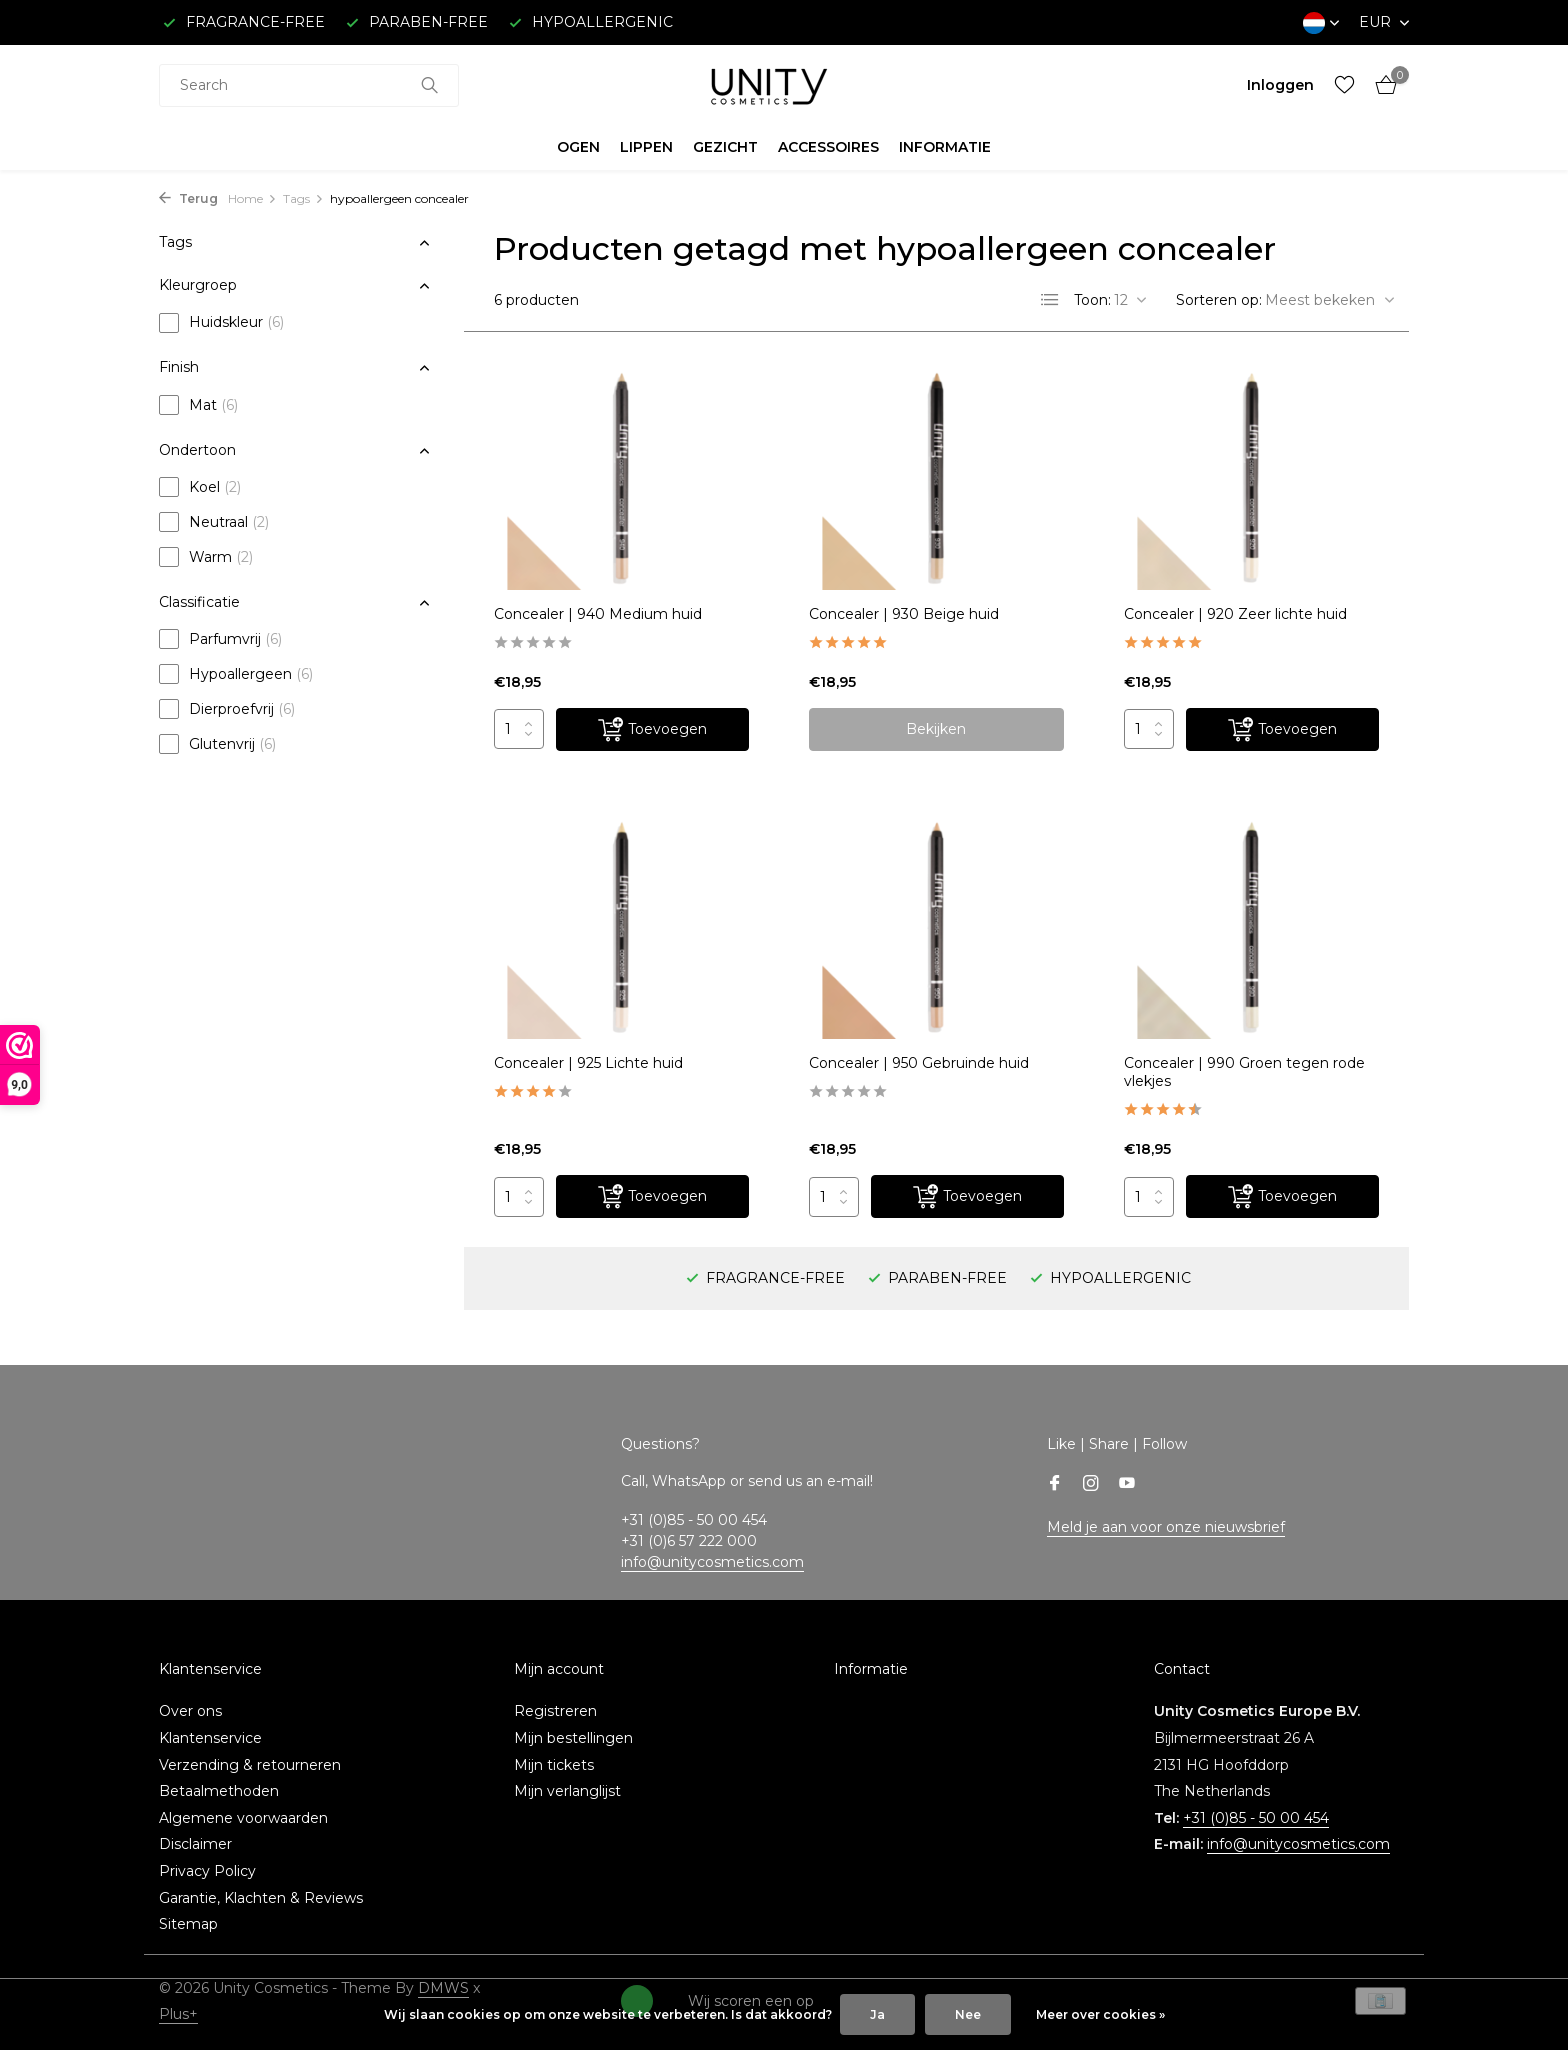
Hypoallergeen (236, 674)
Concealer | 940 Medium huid (598, 614)
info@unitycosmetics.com (712, 1562)
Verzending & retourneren (250, 1765)
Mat (198, 405)
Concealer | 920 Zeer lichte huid (1235, 614)
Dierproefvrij (227, 709)
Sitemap (188, 1924)
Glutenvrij (217, 744)
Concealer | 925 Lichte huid (588, 1063)
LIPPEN (646, 147)
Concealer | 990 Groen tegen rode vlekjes (1244, 1072)
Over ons (190, 1711)
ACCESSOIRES (828, 147)
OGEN (578, 147)
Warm (206, 557)
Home (252, 198)
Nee (968, 2014)
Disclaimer (195, 1844)
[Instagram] (1091, 1485)
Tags (303, 198)
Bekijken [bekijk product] (936, 729)
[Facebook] (1055, 1485)
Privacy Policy (207, 1871)
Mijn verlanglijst (567, 1791)
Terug (188, 198)
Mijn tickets (554, 1765)
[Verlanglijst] (1344, 85)
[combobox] (309, 85)
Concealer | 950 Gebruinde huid (919, 1063)
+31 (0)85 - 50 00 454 (1256, 1818)
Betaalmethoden (219, 1791)
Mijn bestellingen (573, 1738)
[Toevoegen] (652, 729)
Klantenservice (210, 1738)
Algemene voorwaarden (243, 1818)
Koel (200, 487)
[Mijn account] (1280, 85)
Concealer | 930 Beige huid (904, 614)
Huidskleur (221, 323)
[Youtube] (1127, 1485)
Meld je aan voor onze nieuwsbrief (1166, 1527)
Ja (877, 2014)
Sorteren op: (1219, 300)
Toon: (1092, 300)
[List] (1050, 300)
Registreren (555, 1711)
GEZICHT (725, 147)
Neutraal (214, 522)
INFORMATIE (945, 147)
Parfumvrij (220, 639)
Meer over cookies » (1100, 2014)
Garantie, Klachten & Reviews (261, 1898)
